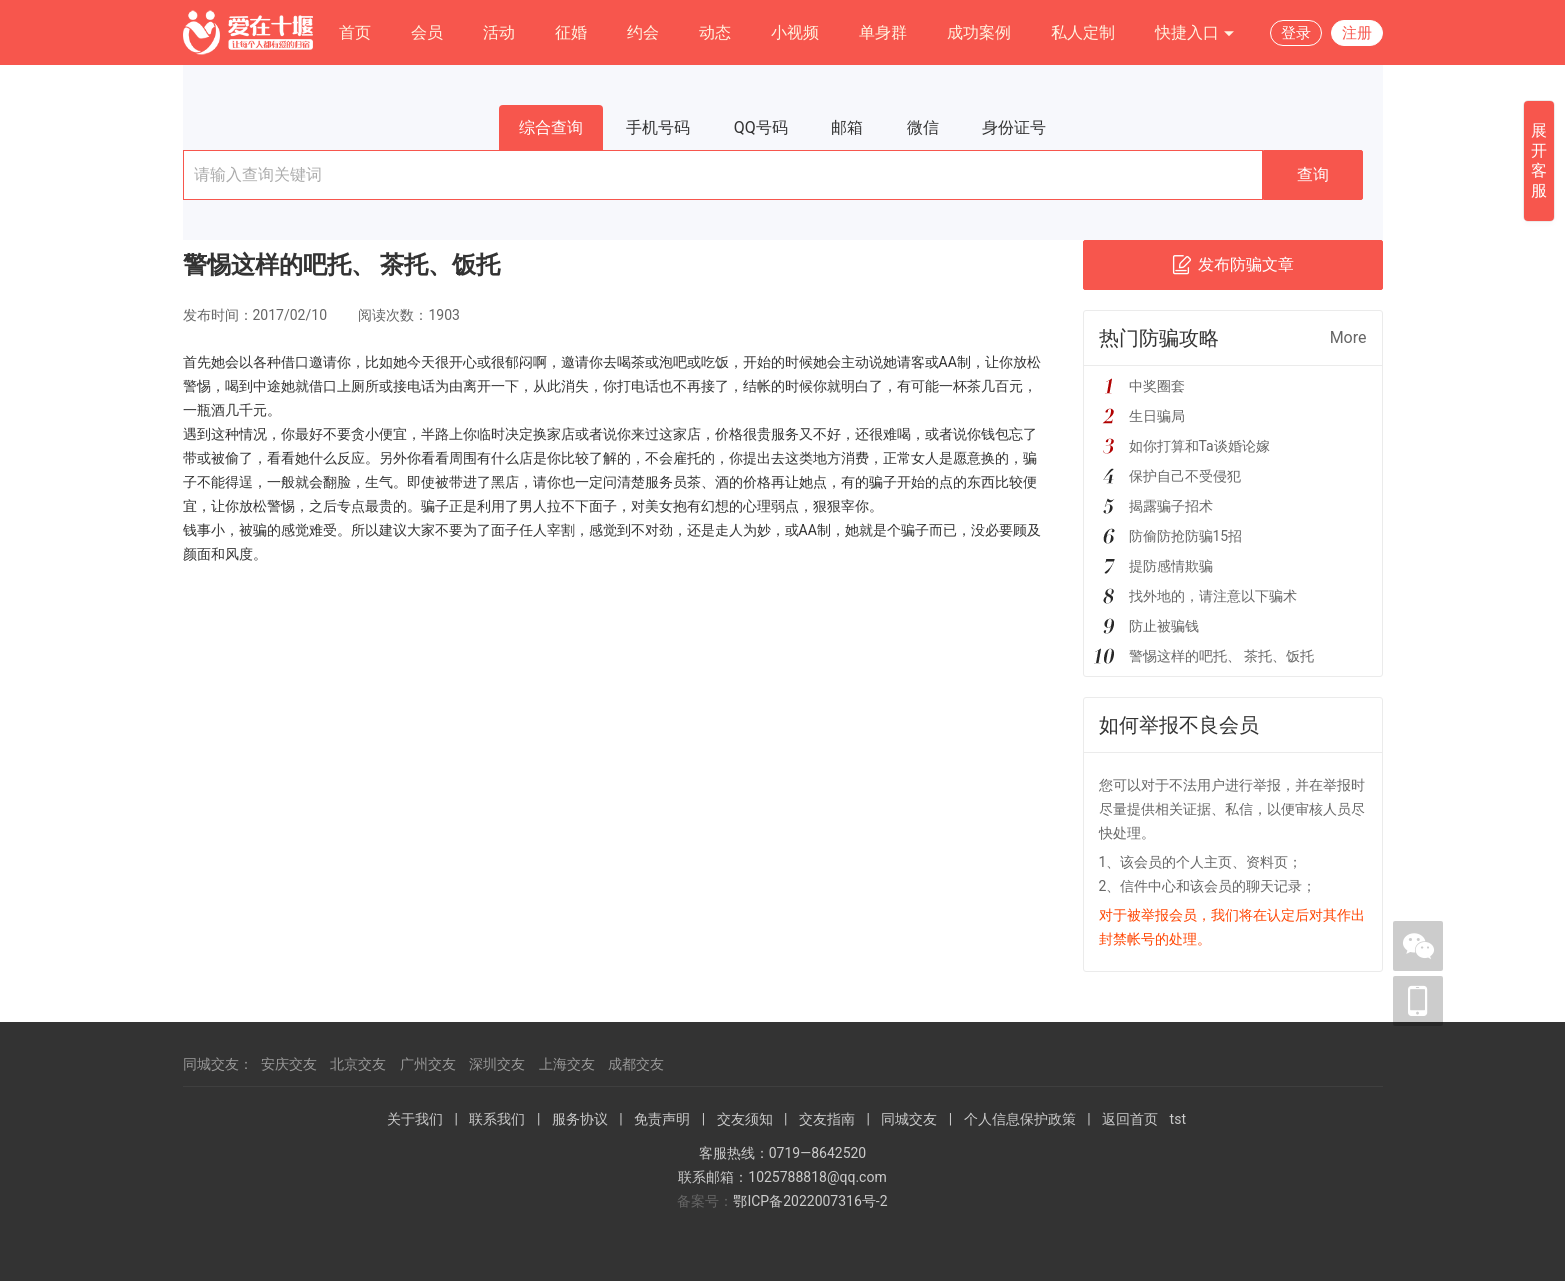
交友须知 (745, 1119)
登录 (1296, 33)
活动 (499, 32)
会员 (427, 32)
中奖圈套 (1157, 386)
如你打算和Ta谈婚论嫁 (1199, 446)
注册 (1357, 33)
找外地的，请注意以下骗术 (1213, 596)
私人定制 (1083, 32)
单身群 (883, 32)
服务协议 (580, 1119)
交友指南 (827, 1119)
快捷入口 (1195, 33)
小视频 (795, 32)
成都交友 (636, 1064)
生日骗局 (1157, 416)
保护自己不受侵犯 (1185, 476)
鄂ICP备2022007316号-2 (810, 1201)
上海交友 (567, 1064)
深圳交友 (497, 1064)
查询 (1313, 174)
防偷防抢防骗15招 (1186, 536)
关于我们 (415, 1119)
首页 (355, 32)
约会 (643, 32)
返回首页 (1130, 1119)
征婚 (571, 32)
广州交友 (428, 1064)
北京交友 (358, 1064)
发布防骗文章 (1232, 265)
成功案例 (979, 32)
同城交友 (909, 1119)
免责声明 (662, 1119)
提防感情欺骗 (1171, 566)
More (1348, 337)
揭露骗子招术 (1171, 506)
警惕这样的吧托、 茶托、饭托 (1221, 656)
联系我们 (497, 1119)
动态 (715, 32)
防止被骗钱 (1164, 626)
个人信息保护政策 (1020, 1119)
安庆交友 (289, 1064)
